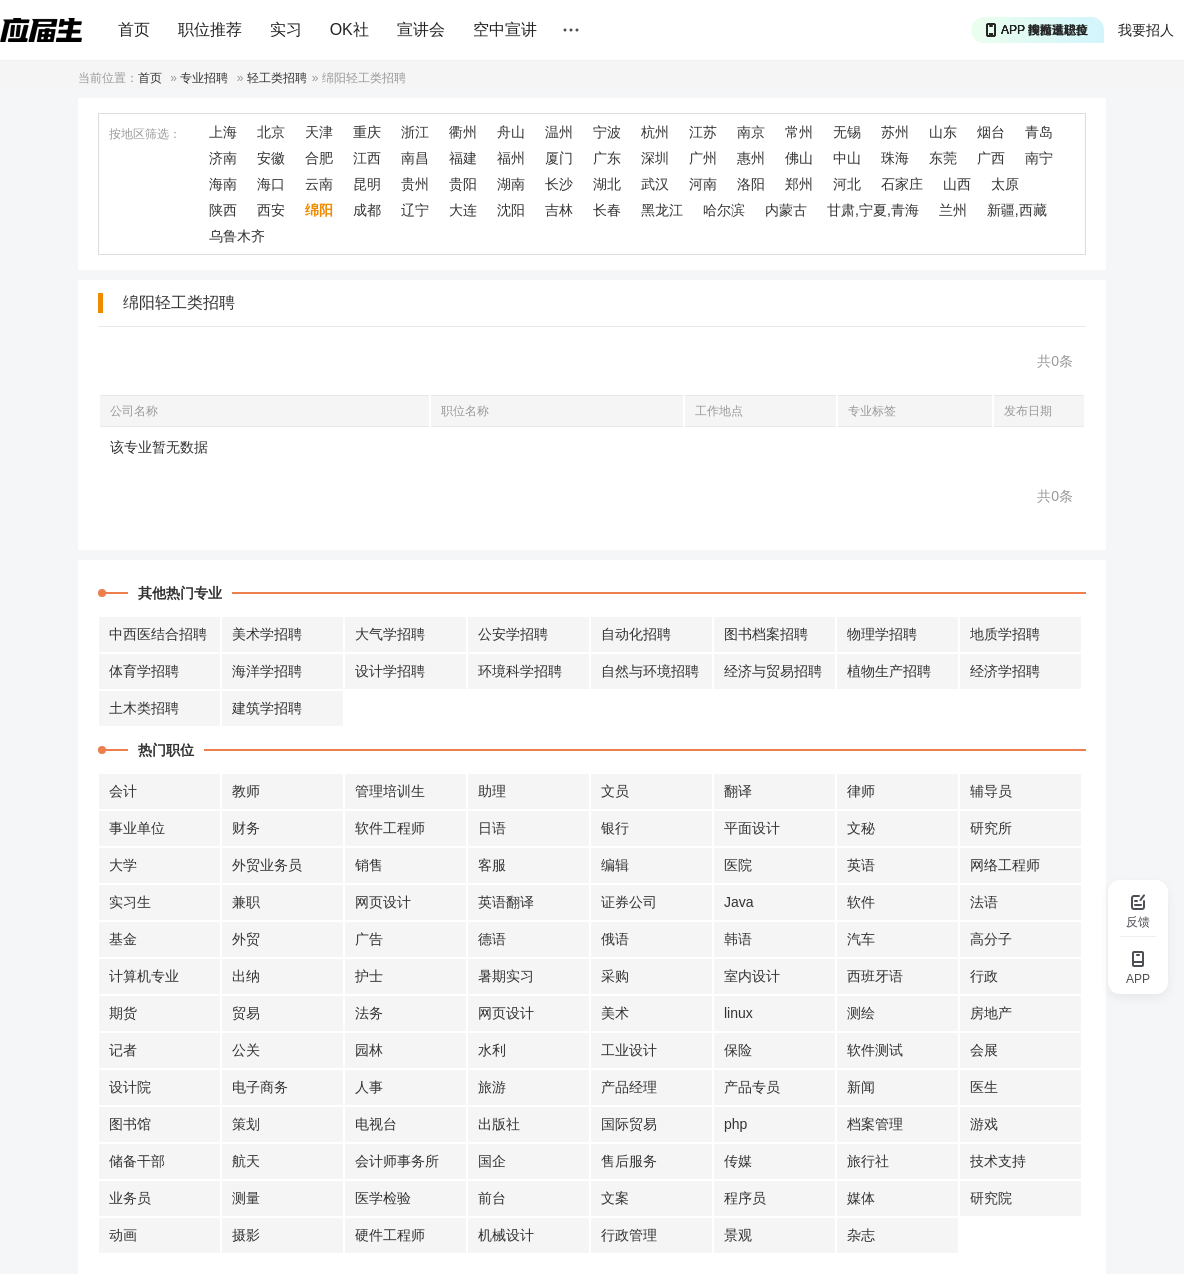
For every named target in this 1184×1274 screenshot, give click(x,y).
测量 (246, 1198)
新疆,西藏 (1017, 210)
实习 (286, 29)
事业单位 (137, 828)
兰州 (953, 210)
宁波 (607, 132)
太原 (1005, 184)
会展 (984, 1050)
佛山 (799, 158)
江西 (367, 158)
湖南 (511, 184)
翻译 (738, 791)
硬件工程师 (390, 1235)
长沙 (559, 184)
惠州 (751, 158)
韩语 (738, 939)
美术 (615, 1013)
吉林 (559, 210)
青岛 (1039, 132)
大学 (123, 865)
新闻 (861, 1087)
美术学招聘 (267, 634)
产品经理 (629, 1087)
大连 (463, 210)
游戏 (984, 1124)
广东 (607, 158)
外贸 (246, 939)
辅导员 (991, 791)
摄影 (246, 1235)
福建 (463, 158)
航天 (246, 1161)
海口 (271, 184)
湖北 (607, 184)
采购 (615, 976)
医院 (738, 865)
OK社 (349, 29)
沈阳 (511, 210)
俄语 (615, 939)
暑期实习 (506, 976)
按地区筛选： (145, 134)
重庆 (367, 132)
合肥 (319, 158)
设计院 (130, 1087)
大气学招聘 (390, 634)
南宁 (1039, 158)
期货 (123, 1013)
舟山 (511, 132)
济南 (223, 158)
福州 (511, 158)
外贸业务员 (267, 865)
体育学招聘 (144, 671)
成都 (367, 210)
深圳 (655, 158)
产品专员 (752, 1087)
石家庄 (902, 184)
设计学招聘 (390, 671)
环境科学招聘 (520, 671)
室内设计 (752, 976)
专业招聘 (204, 78)
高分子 (991, 939)
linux (738, 1013)
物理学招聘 (882, 634)
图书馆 (130, 1124)
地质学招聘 (1005, 634)
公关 (246, 1050)
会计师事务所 (397, 1161)
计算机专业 (144, 976)
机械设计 (506, 1235)
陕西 (223, 210)
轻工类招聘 (277, 78)
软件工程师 (390, 828)
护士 (369, 976)
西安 (271, 210)
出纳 (246, 976)
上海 (223, 132)
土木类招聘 (144, 708)
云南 (319, 184)
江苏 (703, 132)
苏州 (895, 132)
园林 (369, 1050)
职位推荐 (210, 29)
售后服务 (629, 1161)
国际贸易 (629, 1124)
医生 (984, 1087)
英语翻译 (506, 902)
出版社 (499, 1124)
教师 (246, 791)
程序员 (745, 1198)
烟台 (991, 132)
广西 (991, 158)
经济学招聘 (1005, 671)
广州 (703, 158)
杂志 (861, 1235)
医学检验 (383, 1198)
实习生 (130, 902)
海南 (223, 184)
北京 (271, 132)
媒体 (861, 1198)
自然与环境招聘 (650, 671)
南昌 (415, 158)
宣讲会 (421, 29)
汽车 (861, 939)
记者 (123, 1050)
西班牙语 (875, 976)
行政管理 (629, 1235)
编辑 (615, 865)
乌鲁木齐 (237, 236)
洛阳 (751, 184)
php (735, 1124)
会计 (123, 791)
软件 (861, 902)
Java (739, 902)
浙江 (415, 132)
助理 (492, 791)
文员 (615, 791)
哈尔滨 (724, 210)
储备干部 (137, 1161)
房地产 (991, 1013)
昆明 (367, 184)
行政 (984, 976)
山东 (943, 132)
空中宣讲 (505, 29)
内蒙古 (786, 210)
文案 (615, 1198)
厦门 (559, 158)
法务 (369, 1013)
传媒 (738, 1161)
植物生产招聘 (889, 671)
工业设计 (629, 1050)
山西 (957, 184)
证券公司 (629, 902)
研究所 (991, 828)
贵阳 (463, 184)
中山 (847, 158)
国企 (492, 1161)
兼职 (246, 902)
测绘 (861, 1013)
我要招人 (1146, 30)
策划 (246, 1124)
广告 (369, 939)
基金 (123, 939)
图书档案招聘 (766, 634)
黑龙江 (662, 210)
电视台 (376, 1124)
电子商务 (260, 1087)
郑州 (799, 184)
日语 (492, 828)
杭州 (655, 132)
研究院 (991, 1198)
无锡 (847, 132)
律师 (861, 791)
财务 (246, 828)
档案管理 (875, 1124)
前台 (492, 1198)
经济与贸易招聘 (773, 671)
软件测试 (875, 1050)
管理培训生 (390, 791)
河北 (847, 184)
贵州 (415, 184)
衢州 (463, 132)
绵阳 (319, 210)
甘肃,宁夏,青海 (873, 210)
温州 (559, 132)
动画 (123, 1235)
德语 (492, 939)
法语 (984, 902)
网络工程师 (1005, 865)
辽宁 (415, 210)
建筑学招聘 (267, 708)
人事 (369, 1087)
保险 (738, 1050)
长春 (607, 210)
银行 (615, 828)
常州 (799, 132)
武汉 (655, 184)
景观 (738, 1235)
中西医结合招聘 (158, 634)
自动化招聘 (636, 634)
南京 (751, 132)
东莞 (943, 158)
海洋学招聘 (267, 671)
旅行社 (868, 1161)
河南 (703, 184)
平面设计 (752, 828)
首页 (134, 29)
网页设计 (383, 902)
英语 (861, 865)
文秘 (861, 828)
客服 (492, 865)
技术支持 (998, 1161)
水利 (492, 1050)
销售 (369, 865)
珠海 (895, 158)
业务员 (130, 1198)
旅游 (492, 1087)
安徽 (271, 158)
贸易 (246, 1013)
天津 (319, 132)
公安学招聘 (513, 634)
